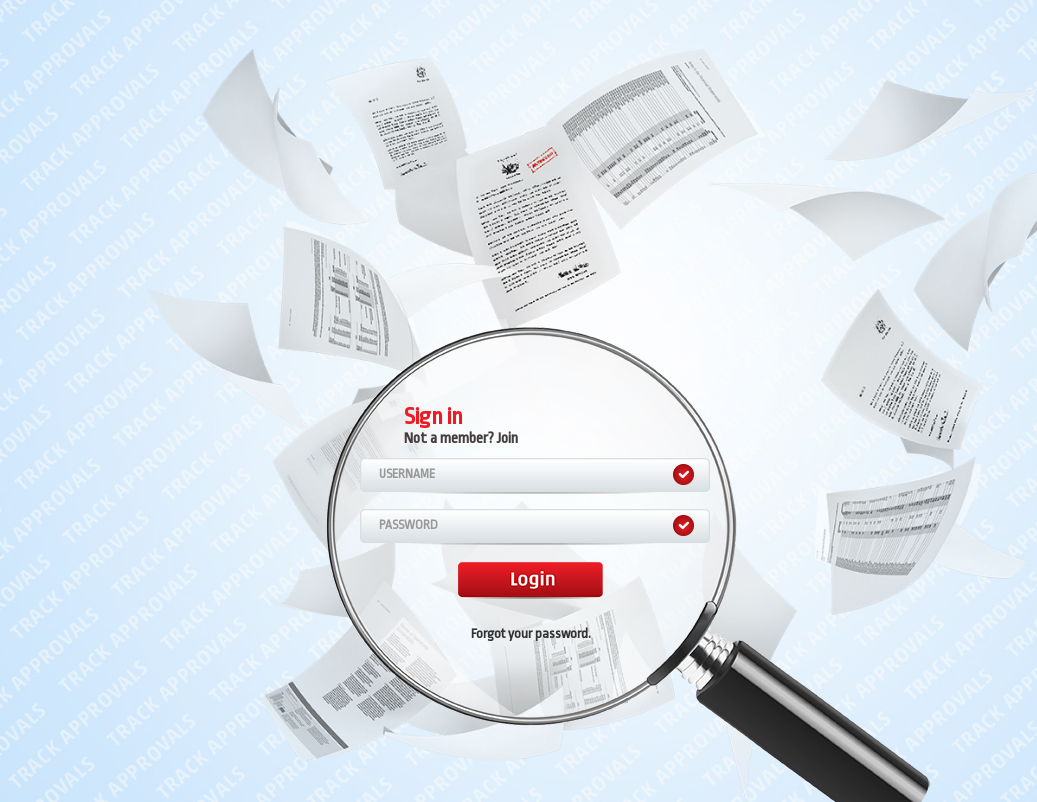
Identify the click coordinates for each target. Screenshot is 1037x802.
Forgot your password (529, 633)
